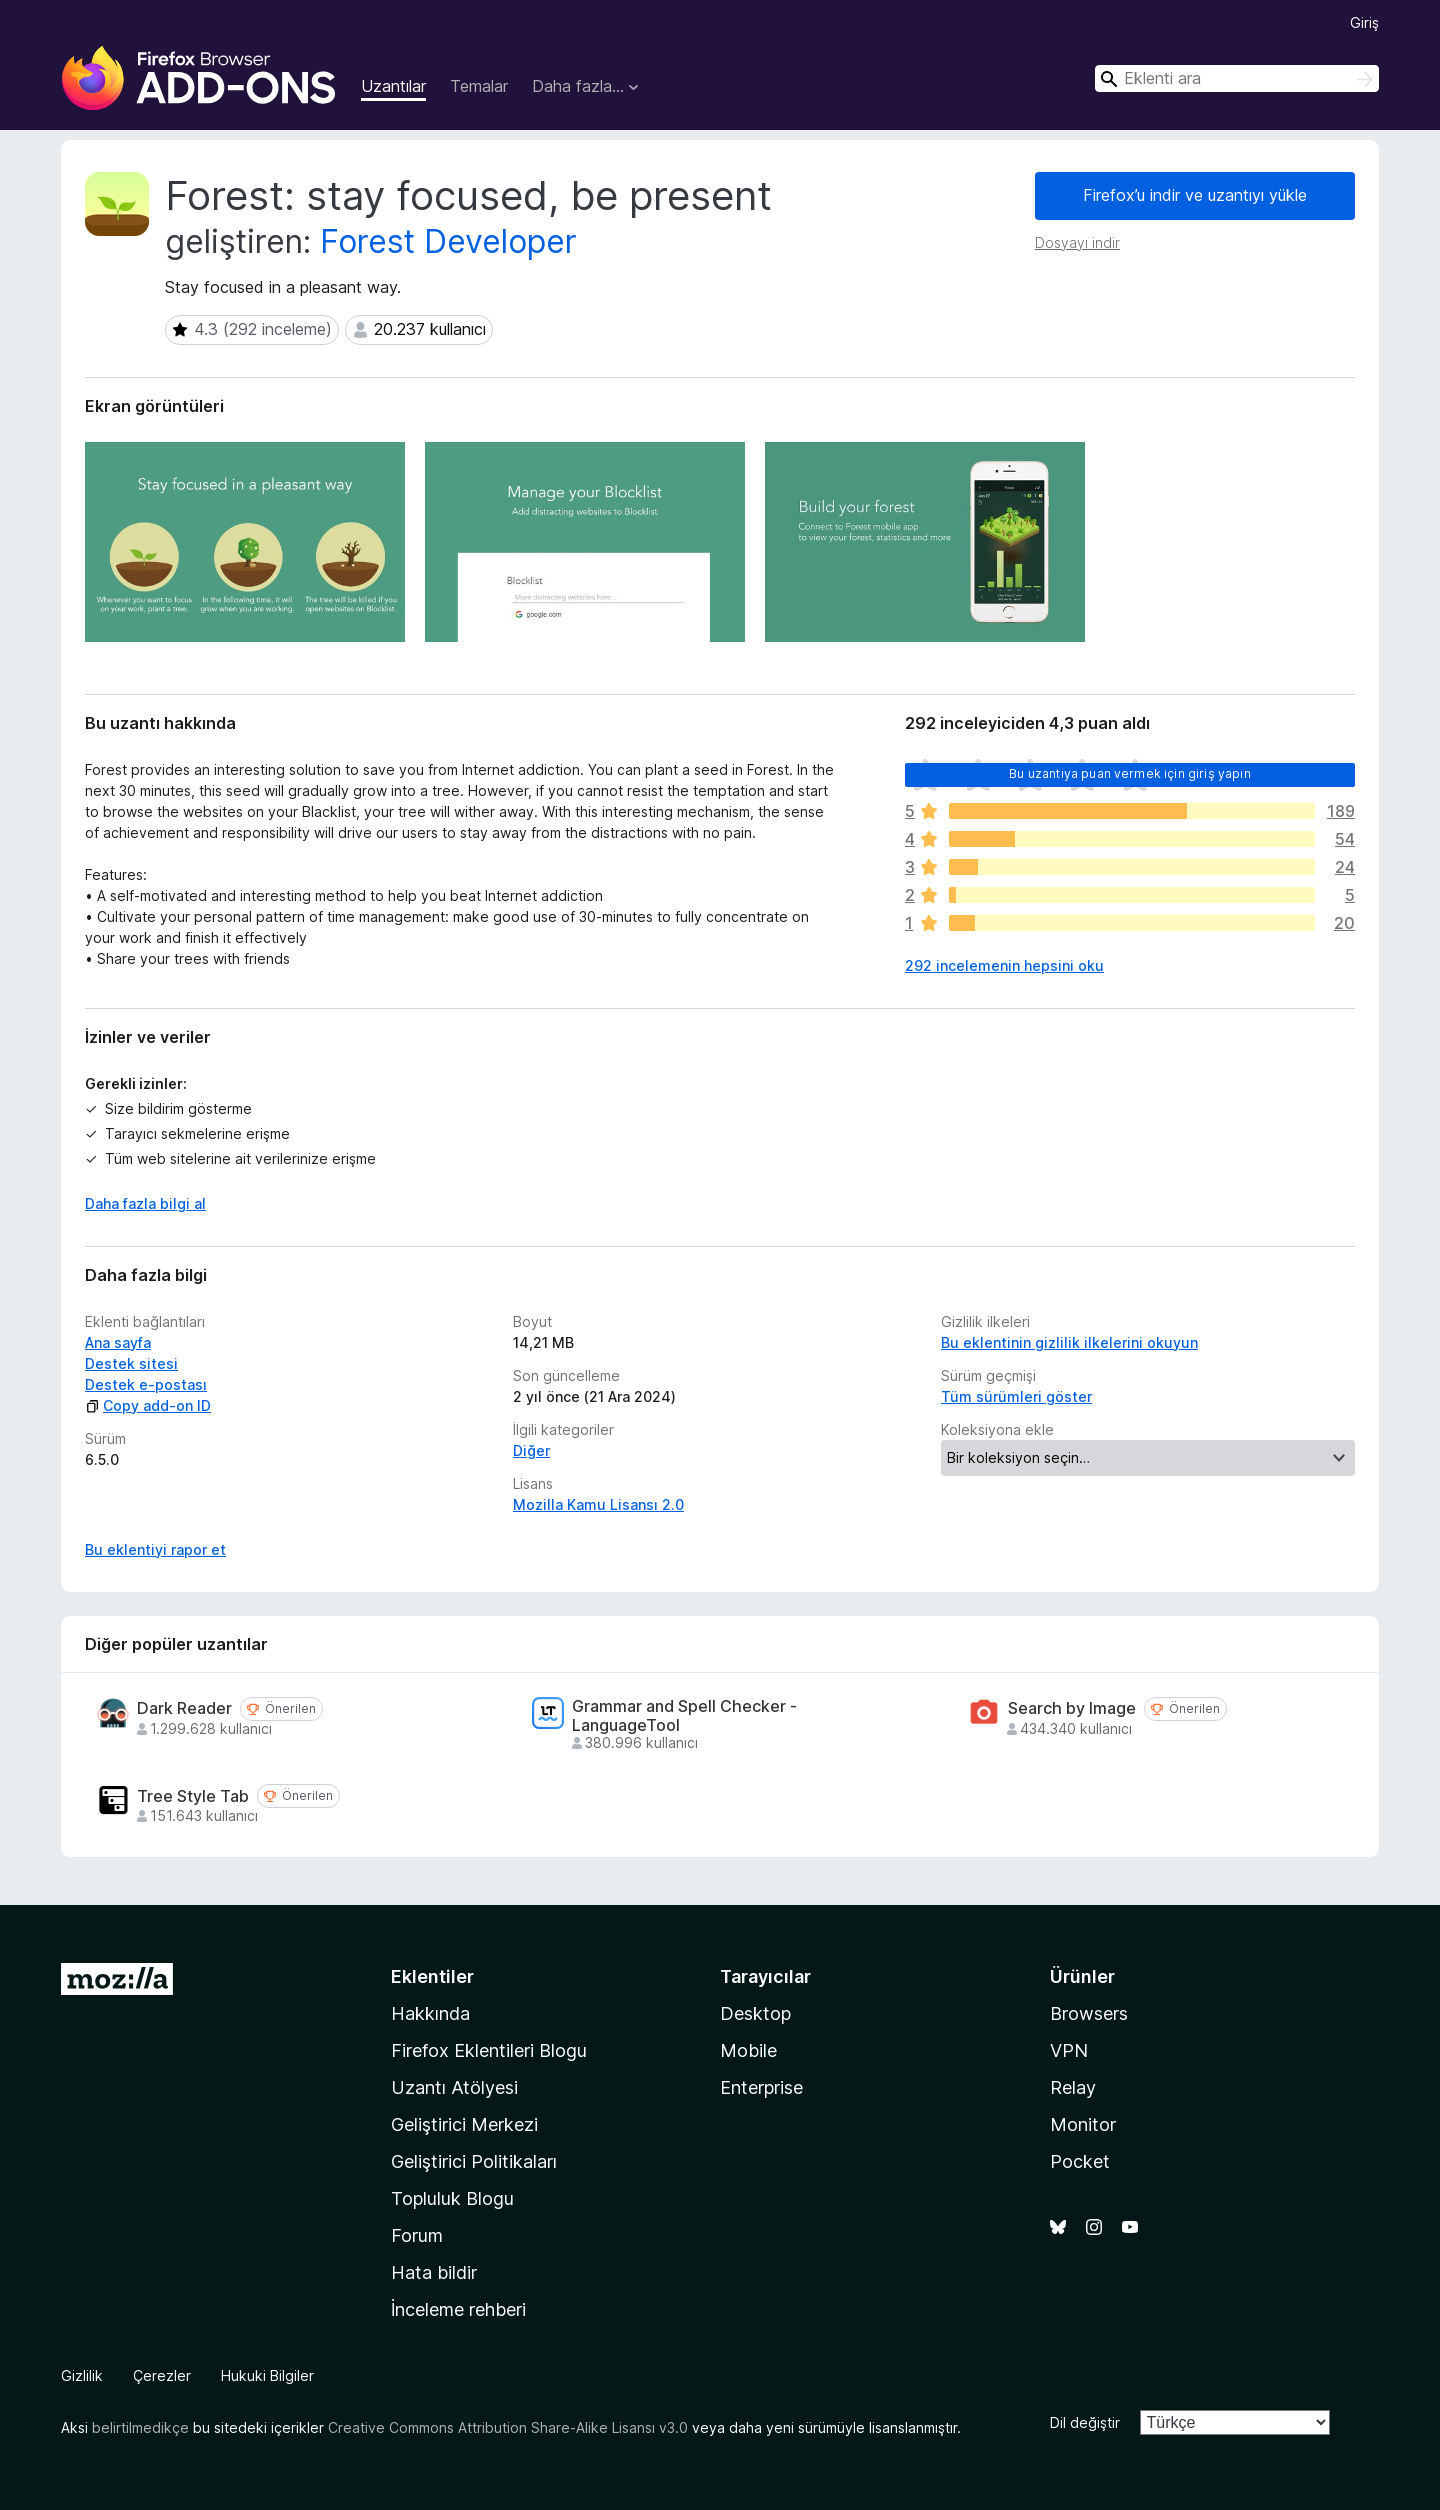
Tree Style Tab (193, 1796)
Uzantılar (393, 86)
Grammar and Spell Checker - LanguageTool (684, 1716)
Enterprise (761, 2087)
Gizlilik (82, 2375)
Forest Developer (448, 241)
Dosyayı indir (1077, 242)
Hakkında (430, 2013)
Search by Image (1072, 1708)
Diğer (531, 1450)
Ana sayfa (118, 1342)
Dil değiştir (1085, 2422)
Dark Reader (184, 1708)
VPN (1069, 2050)
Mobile (748, 2050)
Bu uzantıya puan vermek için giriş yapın (1129, 773)
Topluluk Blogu (452, 2198)
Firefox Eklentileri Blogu (489, 2050)
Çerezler (162, 2375)
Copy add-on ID (148, 1405)
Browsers (1089, 2013)
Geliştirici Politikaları (474, 2161)
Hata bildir (434, 2272)
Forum (417, 2235)
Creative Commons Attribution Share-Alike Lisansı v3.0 (508, 2427)
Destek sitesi (131, 1363)
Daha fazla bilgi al (145, 1203)
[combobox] (1237, 78)
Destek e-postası (146, 1384)
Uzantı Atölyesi (454, 2087)
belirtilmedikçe (140, 2427)
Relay (1073, 2087)
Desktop (755, 2013)
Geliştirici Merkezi (464, 2124)
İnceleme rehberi (458, 2309)
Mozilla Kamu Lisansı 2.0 (598, 1504)
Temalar (479, 86)
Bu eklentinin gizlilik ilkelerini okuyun (1069, 1342)
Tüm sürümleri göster (1016, 1396)
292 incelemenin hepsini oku (1004, 965)
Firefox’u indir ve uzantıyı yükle (1195, 195)
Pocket (1080, 2161)
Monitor (1083, 2124)
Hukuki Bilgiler (267, 2375)
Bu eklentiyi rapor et (155, 1549)
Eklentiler (432, 1976)
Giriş (1364, 22)
